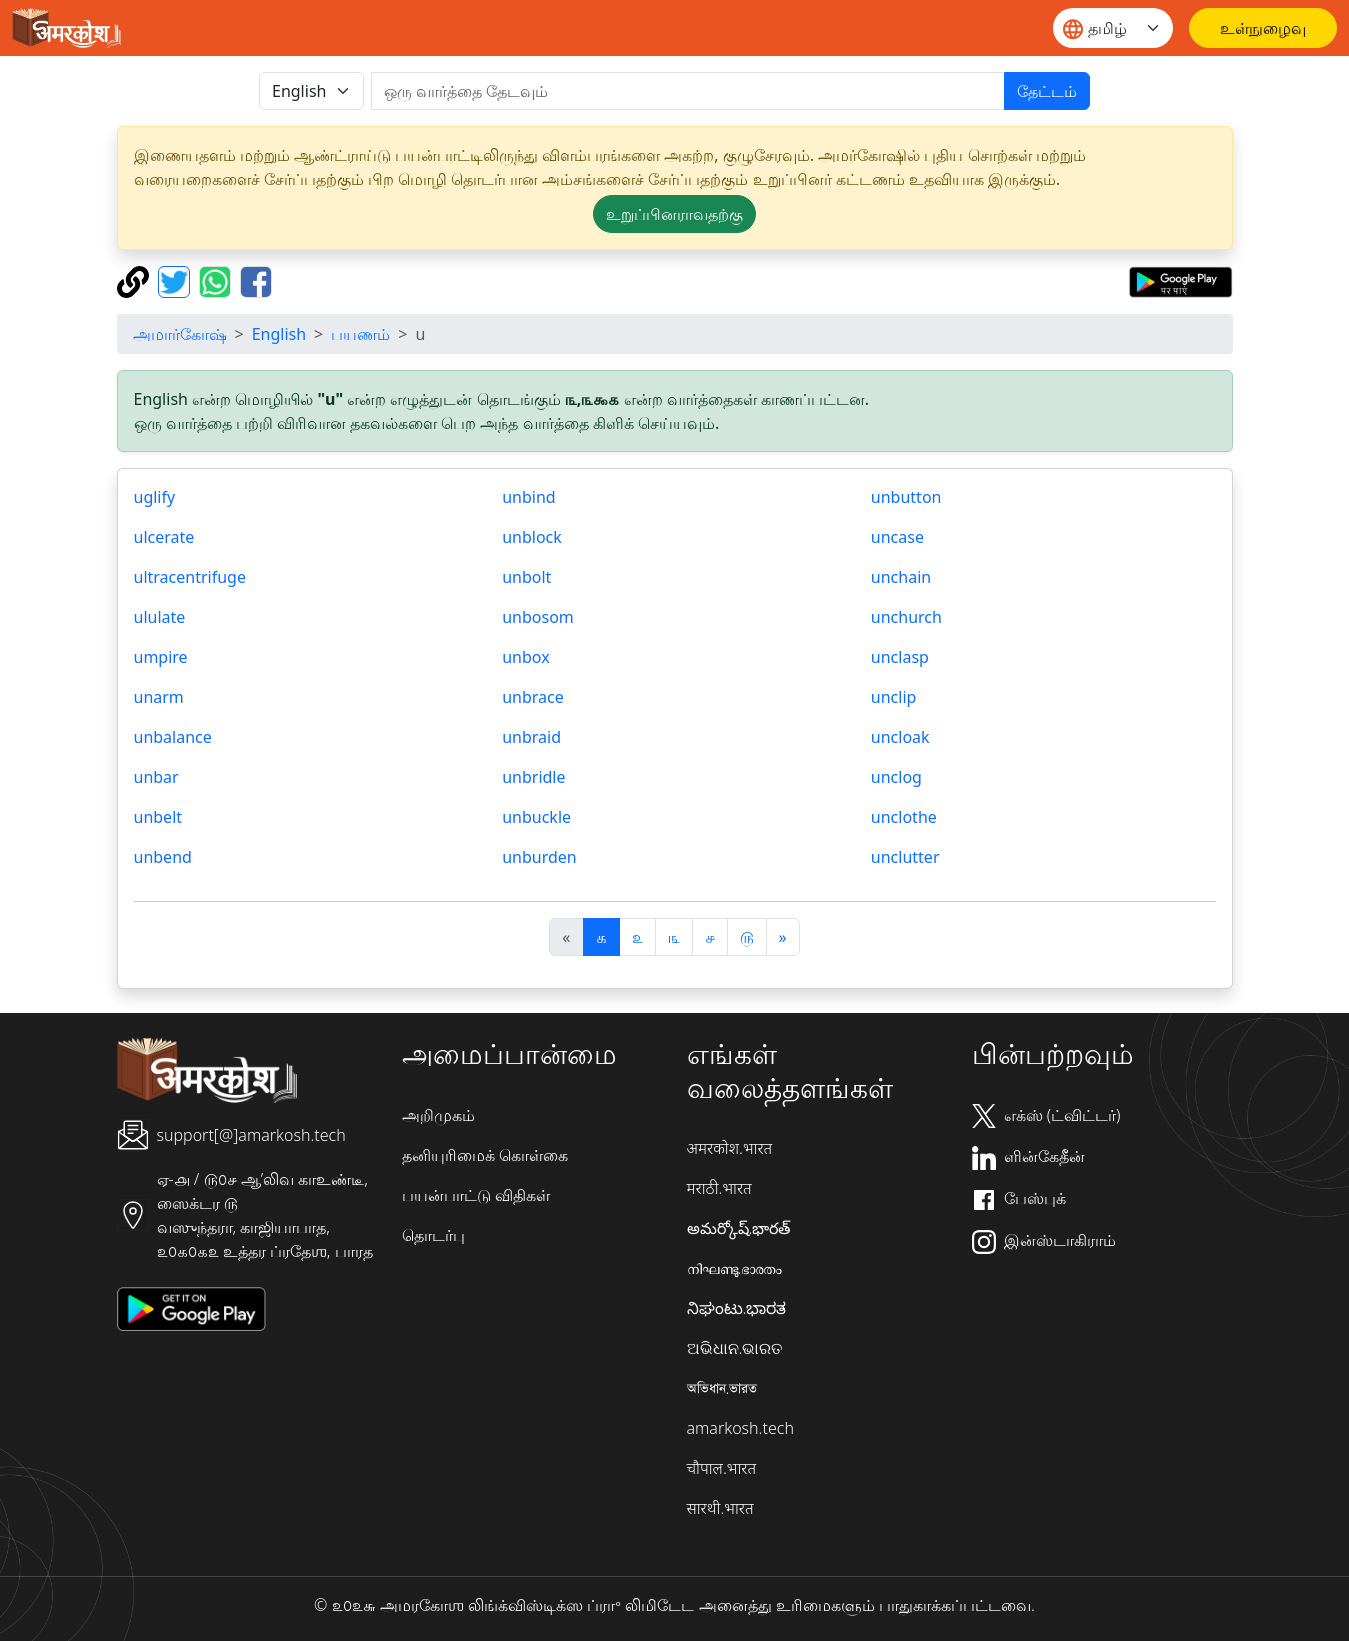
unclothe (904, 817)
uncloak (900, 737)
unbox (525, 657)
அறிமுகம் (438, 1115)
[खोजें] (688, 91)
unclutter (905, 857)
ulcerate (164, 537)
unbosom (538, 617)
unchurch (906, 617)
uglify (155, 497)
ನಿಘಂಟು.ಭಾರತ (737, 1308)
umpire (161, 657)
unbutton (906, 497)
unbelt (158, 817)
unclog (896, 777)
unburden (539, 857)
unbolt (526, 577)
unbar (156, 777)
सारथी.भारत (720, 1508)
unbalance (173, 737)
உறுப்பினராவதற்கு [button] (674, 214)
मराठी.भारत (719, 1188)
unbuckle (536, 817)
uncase (897, 537)
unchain (901, 577)
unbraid (531, 737)
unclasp (900, 657)
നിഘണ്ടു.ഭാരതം (735, 1268)
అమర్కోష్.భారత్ (739, 1228)
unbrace (533, 697)
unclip (894, 697)
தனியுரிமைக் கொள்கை (485, 1155)
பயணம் (360, 334)
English (279, 334)
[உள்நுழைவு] (1263, 28)
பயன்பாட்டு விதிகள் (476, 1195)
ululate (160, 617)
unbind (528, 497)
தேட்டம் (1047, 91)
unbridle (533, 777)
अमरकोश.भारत (730, 1148)
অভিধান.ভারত (722, 1388)
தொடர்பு (433, 1235)
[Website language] (1113, 28)
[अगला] (783, 937)
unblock (532, 537)
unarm (159, 697)
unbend (163, 857)
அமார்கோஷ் (180, 334)
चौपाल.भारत (722, 1468)
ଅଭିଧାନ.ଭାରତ (735, 1348)
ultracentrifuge (190, 577)
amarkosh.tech (740, 1428)
